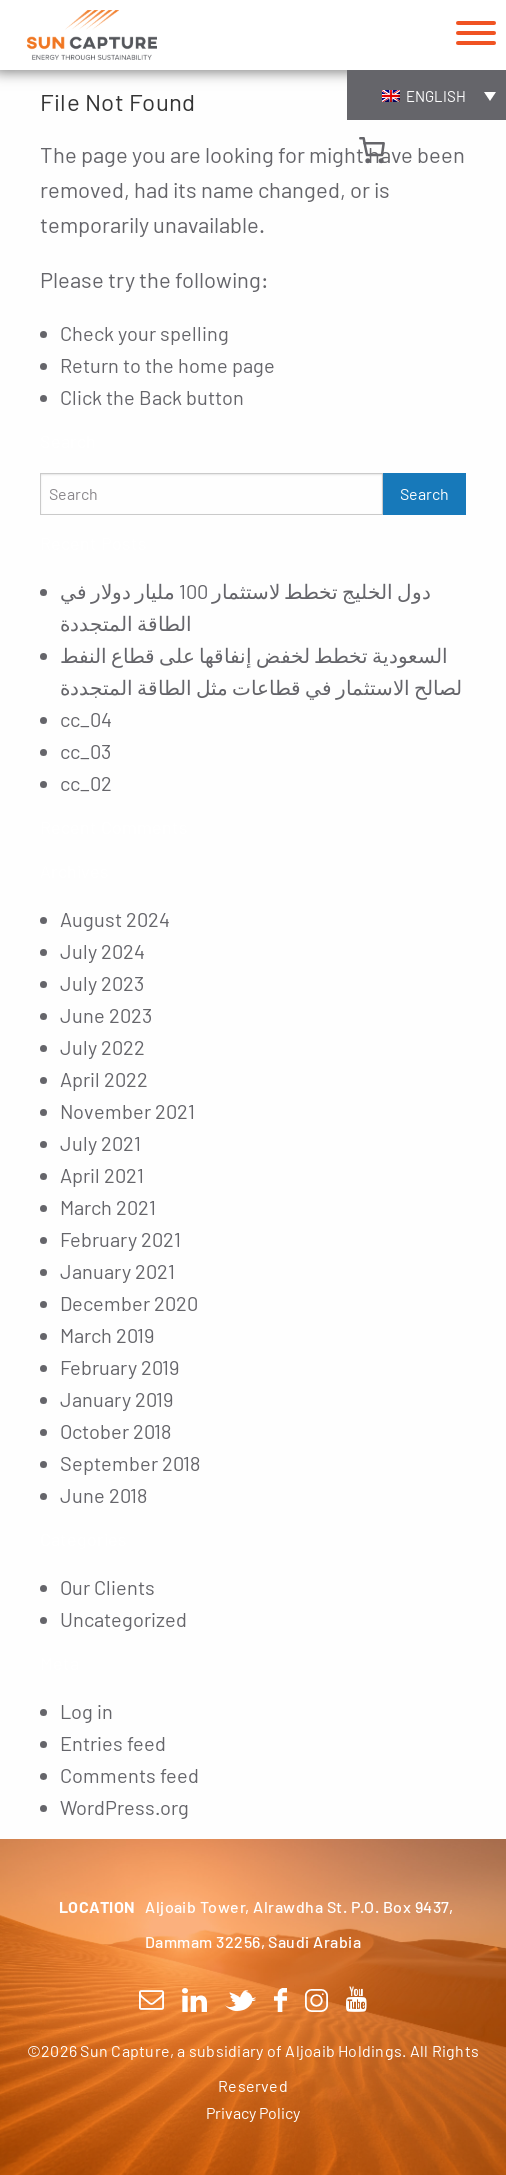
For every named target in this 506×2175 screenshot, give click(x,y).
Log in (86, 1711)
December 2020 (129, 1303)
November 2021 (127, 1111)
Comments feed (129, 1775)
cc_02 (86, 783)
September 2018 (130, 1463)
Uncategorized (123, 1619)
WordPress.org (124, 1807)
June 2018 (103, 1495)
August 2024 (115, 919)
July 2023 (102, 983)
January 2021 (117, 1271)
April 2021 (102, 1175)
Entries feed (113, 1743)
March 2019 (107, 1335)
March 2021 (108, 1207)
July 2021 (100, 1143)
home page (226, 365)
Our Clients (107, 1587)
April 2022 (104, 1079)
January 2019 (116, 1399)
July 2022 (102, 1047)
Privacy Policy (253, 2112)
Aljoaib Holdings (343, 2050)
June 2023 (106, 1015)
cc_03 (85, 751)
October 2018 (115, 1431)
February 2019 (119, 1367)
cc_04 (86, 719)
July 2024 (102, 951)
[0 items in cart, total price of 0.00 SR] (372, 150)
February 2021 (120, 1239)
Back (160, 397)
